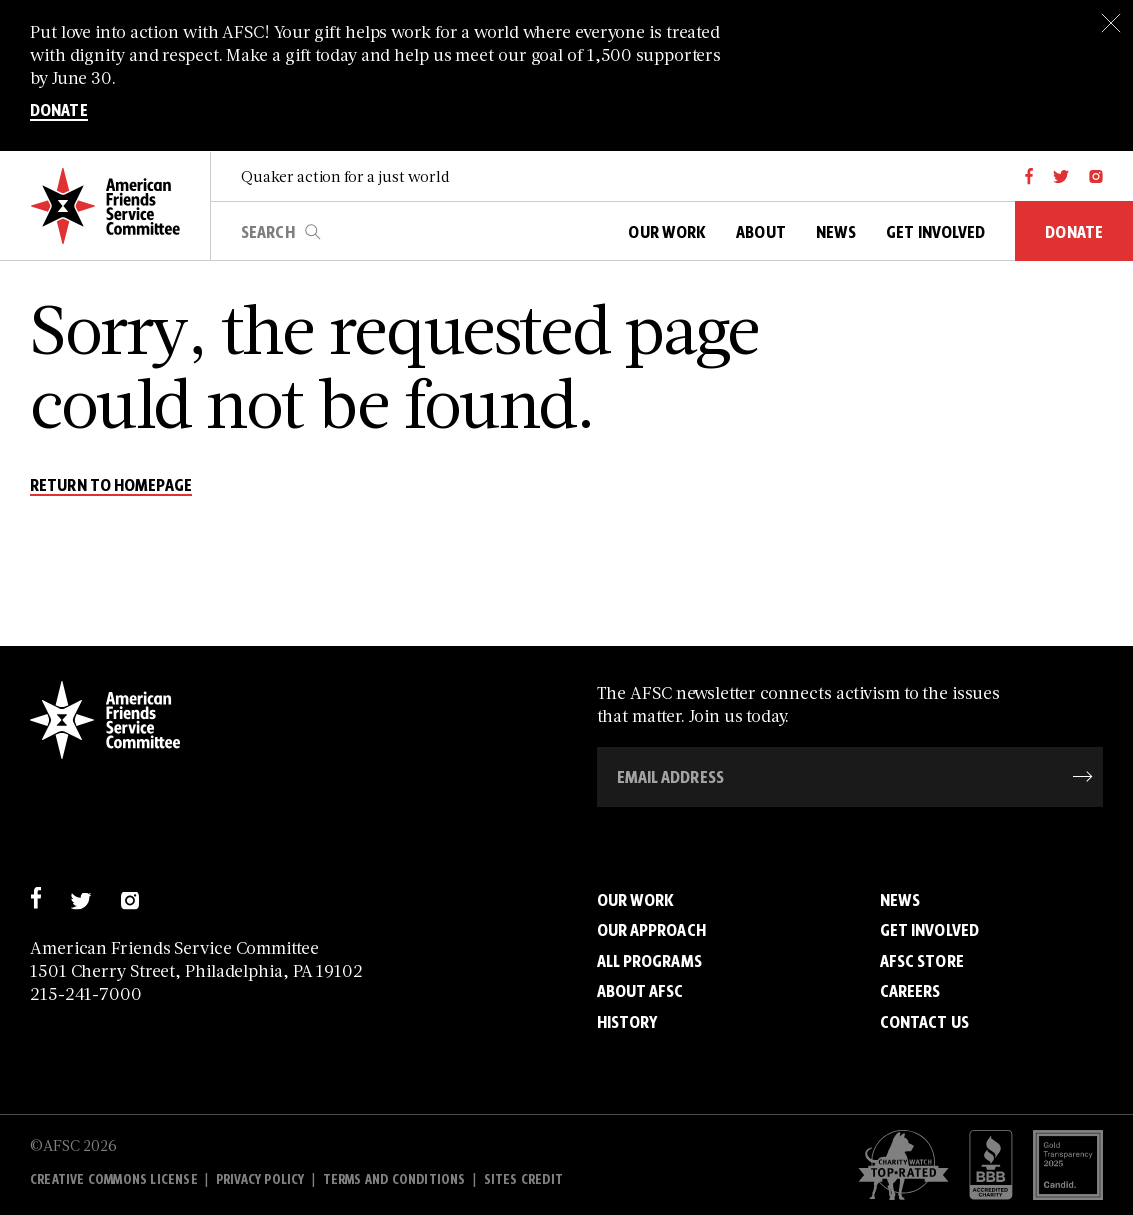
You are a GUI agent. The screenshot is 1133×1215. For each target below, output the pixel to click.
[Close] (1110, 22)
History (627, 1022)
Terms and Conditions (394, 1179)
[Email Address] (850, 777)
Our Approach (651, 930)
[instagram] (1096, 176)
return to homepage (111, 486)
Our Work (636, 900)
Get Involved (929, 930)
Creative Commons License (114, 1179)
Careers (910, 991)
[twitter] (1061, 176)
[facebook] (1029, 176)
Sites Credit (523, 1179)
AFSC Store (922, 961)
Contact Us (924, 1022)
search (313, 232)
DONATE (59, 111)
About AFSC (640, 991)
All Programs (649, 961)
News (900, 900)
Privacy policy (260, 1179)
